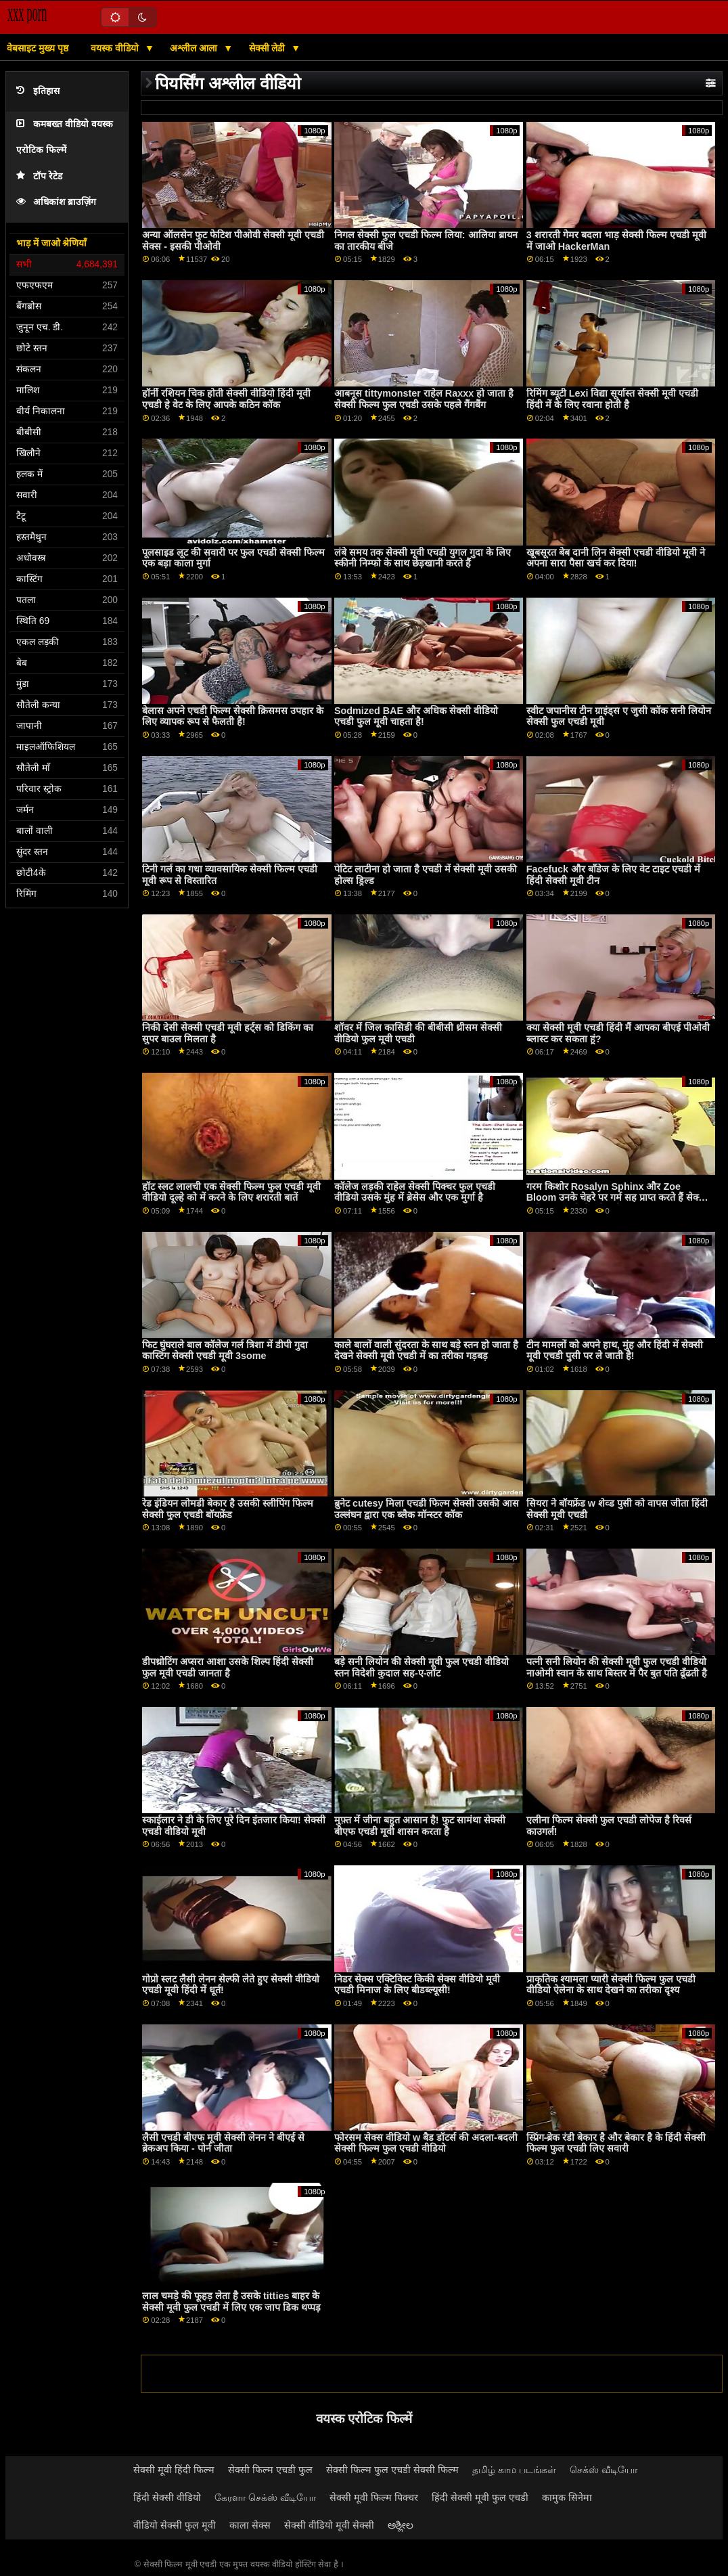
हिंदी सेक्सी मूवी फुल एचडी (480, 2497)
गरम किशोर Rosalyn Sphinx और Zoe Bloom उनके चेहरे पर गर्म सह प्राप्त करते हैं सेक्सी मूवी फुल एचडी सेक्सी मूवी (617, 1197)
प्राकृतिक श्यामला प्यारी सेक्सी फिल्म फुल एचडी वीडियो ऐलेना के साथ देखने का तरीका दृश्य (611, 1985)
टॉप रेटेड (39, 176)
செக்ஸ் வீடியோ (603, 2469)
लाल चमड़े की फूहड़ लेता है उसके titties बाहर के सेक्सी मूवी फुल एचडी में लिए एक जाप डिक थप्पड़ (231, 2301)
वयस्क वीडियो (116, 48)
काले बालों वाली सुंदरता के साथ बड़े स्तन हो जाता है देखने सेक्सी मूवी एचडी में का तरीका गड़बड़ (426, 1350)
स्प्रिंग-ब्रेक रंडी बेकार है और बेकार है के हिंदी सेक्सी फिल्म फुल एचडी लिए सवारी (616, 2143)
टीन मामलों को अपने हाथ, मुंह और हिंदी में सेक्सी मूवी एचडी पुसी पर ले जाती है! (614, 1350)
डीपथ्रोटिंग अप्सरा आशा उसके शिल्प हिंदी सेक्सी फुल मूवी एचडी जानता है (227, 1667)
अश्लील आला (195, 48)
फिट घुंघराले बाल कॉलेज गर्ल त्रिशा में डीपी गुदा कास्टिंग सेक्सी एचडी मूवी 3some (225, 1350)
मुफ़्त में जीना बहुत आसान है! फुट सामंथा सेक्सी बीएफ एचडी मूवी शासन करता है (419, 1826)
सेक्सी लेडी (268, 48)
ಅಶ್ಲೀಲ (400, 2525)
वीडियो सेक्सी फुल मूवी (174, 2525)
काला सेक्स (250, 2525)
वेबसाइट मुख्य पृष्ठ (37, 48)
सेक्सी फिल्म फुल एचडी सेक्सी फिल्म (392, 2469)
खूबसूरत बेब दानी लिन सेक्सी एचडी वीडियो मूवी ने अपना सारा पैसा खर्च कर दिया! (615, 558)
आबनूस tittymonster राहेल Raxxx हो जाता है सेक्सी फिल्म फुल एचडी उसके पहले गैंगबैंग (424, 399)
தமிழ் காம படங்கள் (514, 2469)
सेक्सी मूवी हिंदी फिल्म (173, 2469)
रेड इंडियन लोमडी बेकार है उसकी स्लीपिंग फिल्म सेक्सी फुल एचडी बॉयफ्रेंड (227, 1509)
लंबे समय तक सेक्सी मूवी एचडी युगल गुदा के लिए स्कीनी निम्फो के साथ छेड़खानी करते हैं (422, 558)
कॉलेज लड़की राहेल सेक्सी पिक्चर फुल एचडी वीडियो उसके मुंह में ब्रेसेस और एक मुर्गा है (414, 1192)
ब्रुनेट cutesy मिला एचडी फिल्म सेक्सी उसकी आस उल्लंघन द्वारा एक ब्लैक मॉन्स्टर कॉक (426, 1509)
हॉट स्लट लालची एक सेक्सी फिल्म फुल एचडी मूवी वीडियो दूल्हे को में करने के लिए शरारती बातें (231, 1192)
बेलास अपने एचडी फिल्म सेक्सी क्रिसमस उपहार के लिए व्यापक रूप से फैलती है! (232, 716)
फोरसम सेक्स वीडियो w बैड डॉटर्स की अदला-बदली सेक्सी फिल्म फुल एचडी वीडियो (426, 2143)
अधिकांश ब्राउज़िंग (56, 202)
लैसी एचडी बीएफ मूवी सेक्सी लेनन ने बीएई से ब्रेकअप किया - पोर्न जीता (223, 2143)
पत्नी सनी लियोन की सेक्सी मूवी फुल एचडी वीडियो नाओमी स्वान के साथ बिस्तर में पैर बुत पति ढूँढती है (616, 1667)
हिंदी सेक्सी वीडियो (167, 2497)
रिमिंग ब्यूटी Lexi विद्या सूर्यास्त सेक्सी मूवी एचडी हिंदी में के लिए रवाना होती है (612, 399)
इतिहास (38, 91)
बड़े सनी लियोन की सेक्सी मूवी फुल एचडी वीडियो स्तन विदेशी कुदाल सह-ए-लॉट (421, 1667)
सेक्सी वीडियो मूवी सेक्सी (329, 2525)
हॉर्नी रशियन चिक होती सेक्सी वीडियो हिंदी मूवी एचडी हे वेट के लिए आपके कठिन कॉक (226, 399)
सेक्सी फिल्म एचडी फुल (270, 2469)
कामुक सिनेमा (567, 2497)
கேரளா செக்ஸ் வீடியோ (265, 2497)
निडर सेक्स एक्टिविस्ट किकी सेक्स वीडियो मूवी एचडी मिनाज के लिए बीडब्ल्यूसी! (417, 1985)
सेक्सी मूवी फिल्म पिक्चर (373, 2497)
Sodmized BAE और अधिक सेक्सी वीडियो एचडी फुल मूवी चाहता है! (416, 716)
